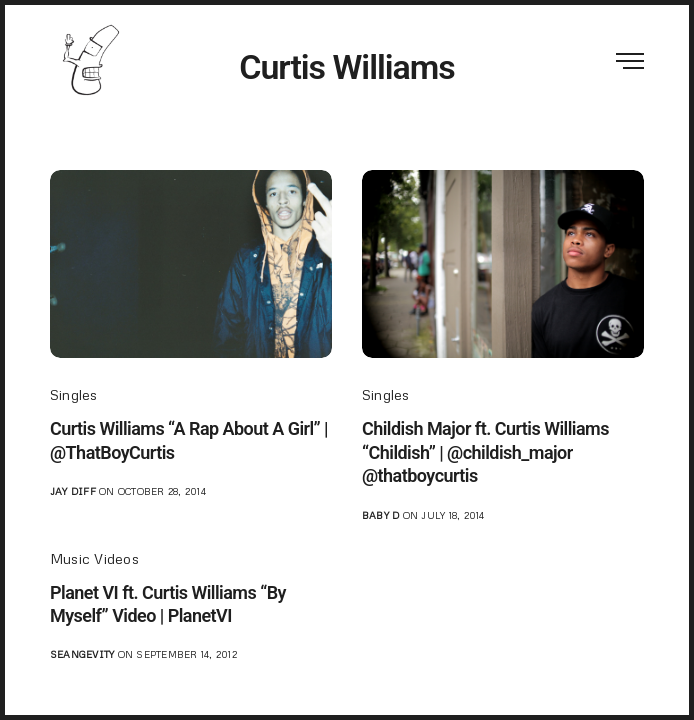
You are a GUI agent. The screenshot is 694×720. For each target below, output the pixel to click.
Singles (74, 394)
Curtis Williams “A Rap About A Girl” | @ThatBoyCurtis (189, 440)
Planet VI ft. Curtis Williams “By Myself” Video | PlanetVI (168, 604)
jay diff (73, 491)
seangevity (82, 654)
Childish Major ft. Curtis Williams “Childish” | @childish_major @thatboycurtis (485, 452)
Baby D (380, 515)
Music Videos (94, 558)
